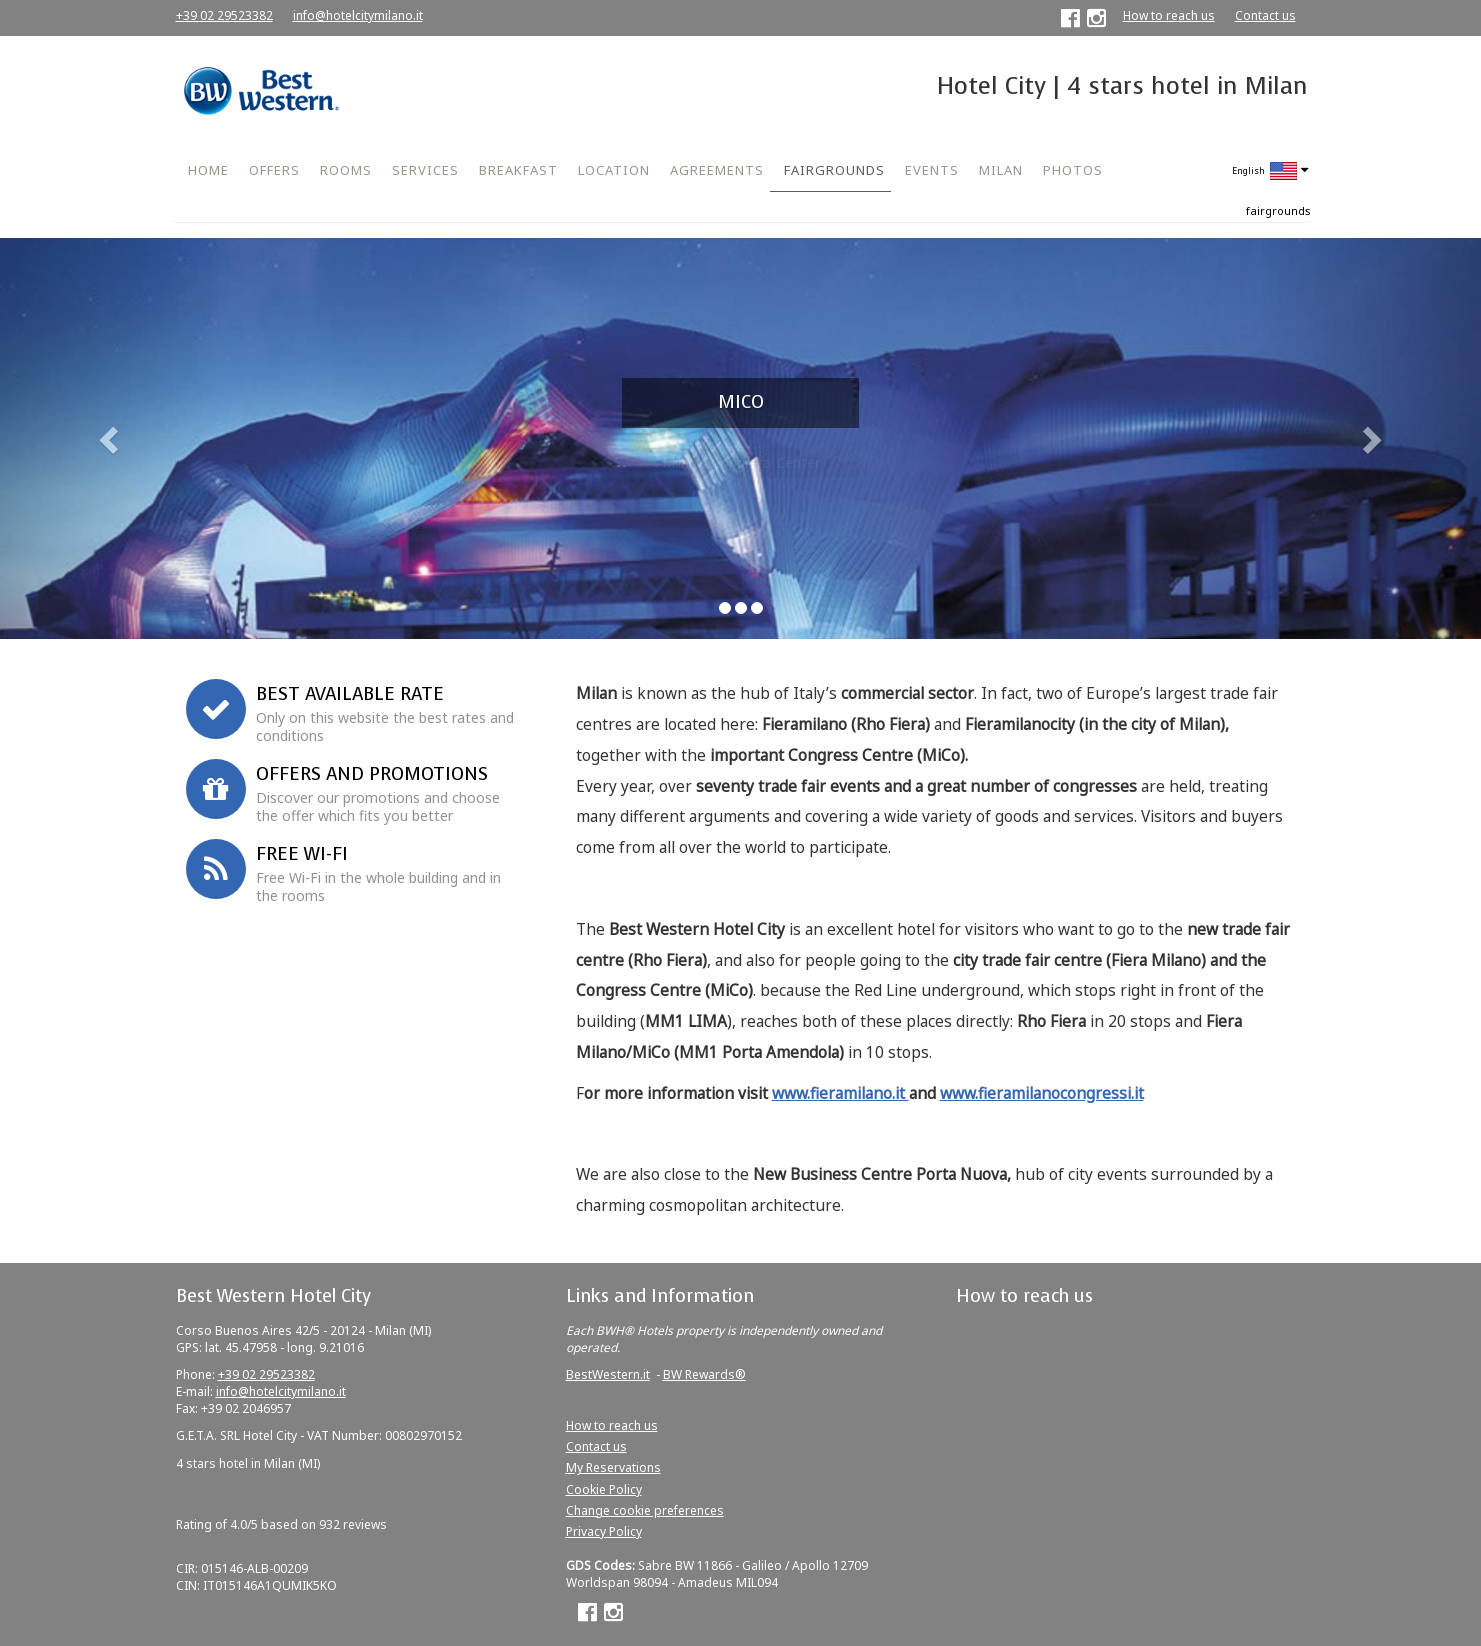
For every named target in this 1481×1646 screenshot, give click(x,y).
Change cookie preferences (645, 1510)
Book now (323, 618)
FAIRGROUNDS (834, 170)
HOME (208, 170)
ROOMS (346, 170)
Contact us (1265, 15)
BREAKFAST (518, 170)
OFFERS (274, 170)
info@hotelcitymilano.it (358, 15)
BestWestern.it (608, 1374)
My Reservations (613, 1467)
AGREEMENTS (717, 170)
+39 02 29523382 (224, 15)
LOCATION (614, 170)
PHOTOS (1073, 170)
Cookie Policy (604, 1489)
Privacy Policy (604, 1531)
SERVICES (425, 170)
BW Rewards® (704, 1374)
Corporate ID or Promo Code (264, 519)
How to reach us (1169, 15)
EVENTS (932, 170)
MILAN (1001, 170)
